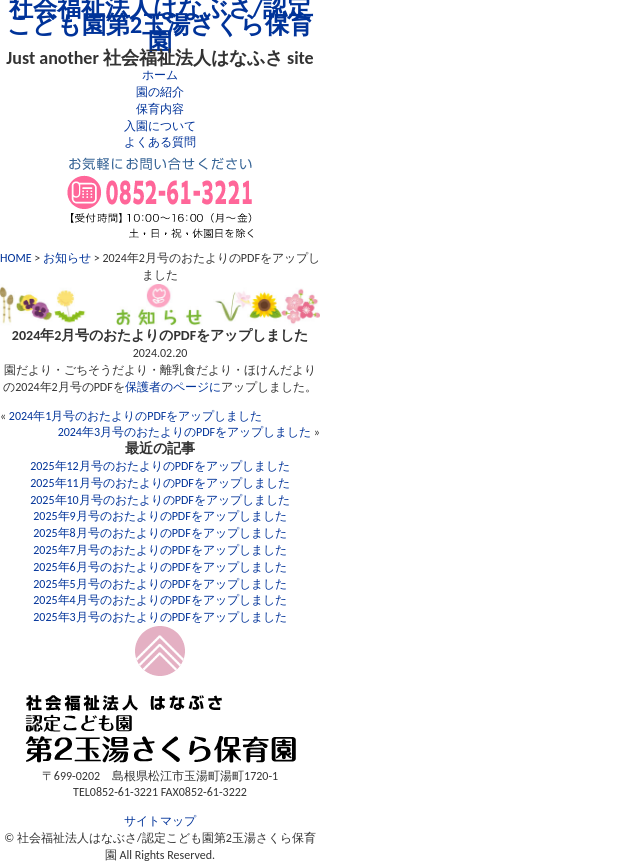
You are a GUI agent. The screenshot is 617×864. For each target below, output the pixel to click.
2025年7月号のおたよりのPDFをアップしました (160, 550)
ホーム (160, 75)
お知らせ (67, 258)
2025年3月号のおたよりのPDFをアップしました (160, 617)
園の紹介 (160, 92)
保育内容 (160, 109)
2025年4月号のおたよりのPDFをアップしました (160, 600)
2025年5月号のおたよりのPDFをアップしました (160, 584)
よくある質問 (160, 142)
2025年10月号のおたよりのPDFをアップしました (160, 500)
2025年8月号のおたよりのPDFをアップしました (160, 533)
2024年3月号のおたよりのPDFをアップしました (185, 432)
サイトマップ (160, 821)
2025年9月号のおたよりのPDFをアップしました (160, 516)
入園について (160, 126)
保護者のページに (173, 387)
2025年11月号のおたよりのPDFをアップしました (160, 483)
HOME (16, 258)
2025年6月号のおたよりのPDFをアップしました (160, 567)
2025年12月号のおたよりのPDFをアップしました (160, 466)
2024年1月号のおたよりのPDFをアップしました (136, 416)
